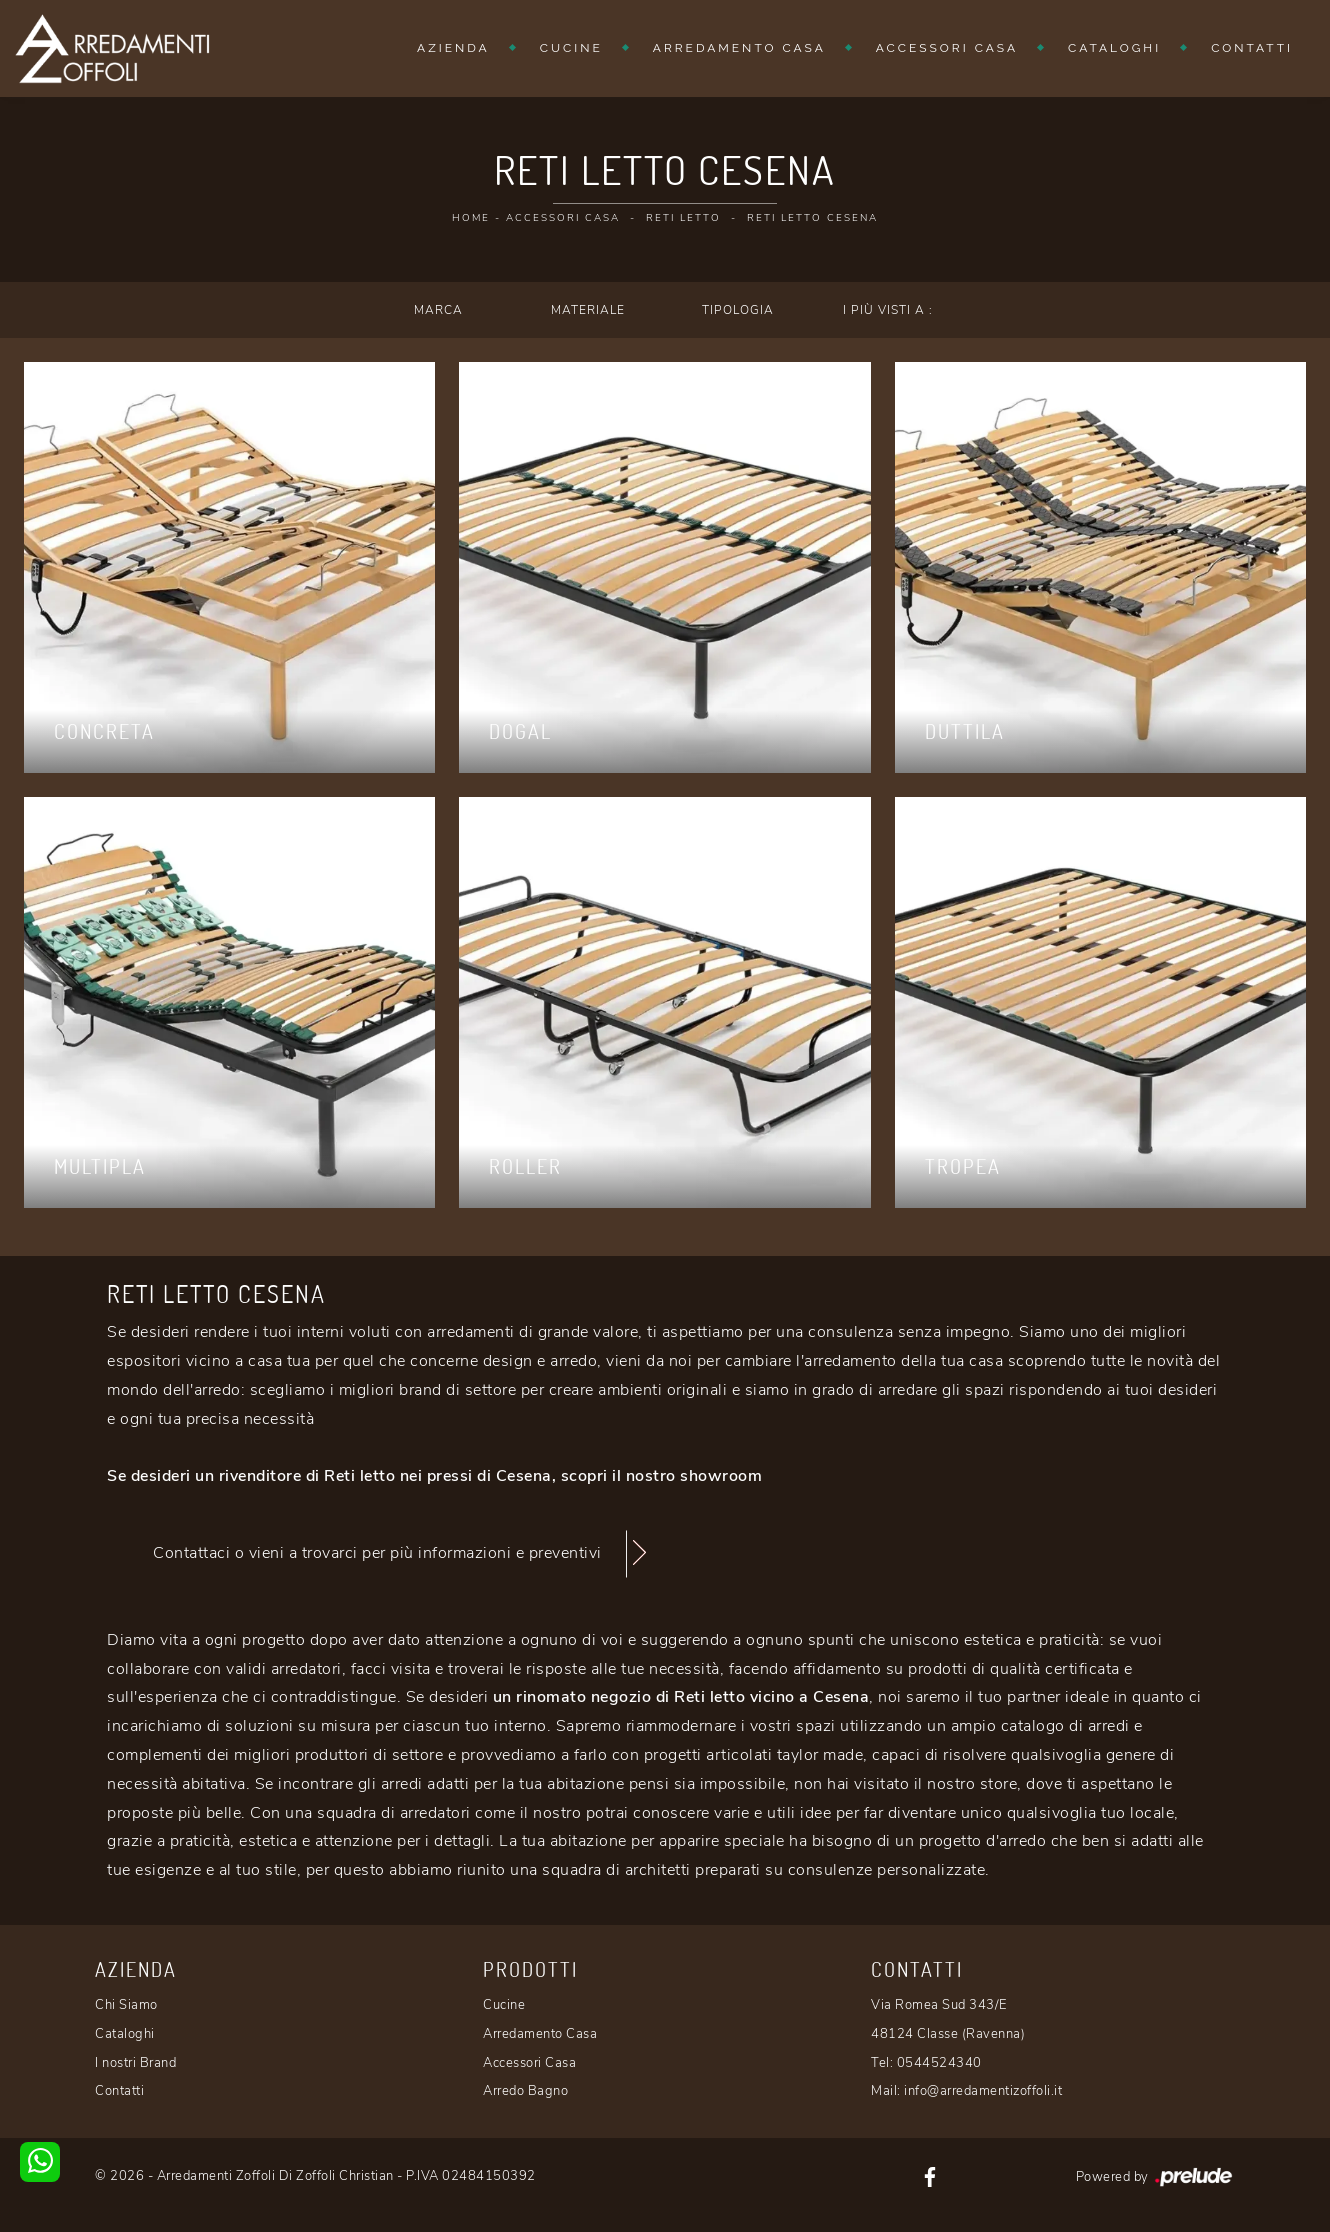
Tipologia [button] (738, 310)
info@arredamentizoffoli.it (983, 2091)
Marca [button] (438, 310)
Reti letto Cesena (812, 218)
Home (471, 218)
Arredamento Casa (739, 48)
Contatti (1252, 48)
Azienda (453, 48)
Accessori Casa (947, 48)
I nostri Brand (135, 2063)
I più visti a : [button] (888, 310)
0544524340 (939, 2063)
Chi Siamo (126, 2005)
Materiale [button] (588, 310)
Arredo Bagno (525, 2091)
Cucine (571, 48)
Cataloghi (1114, 48)
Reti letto (683, 218)
